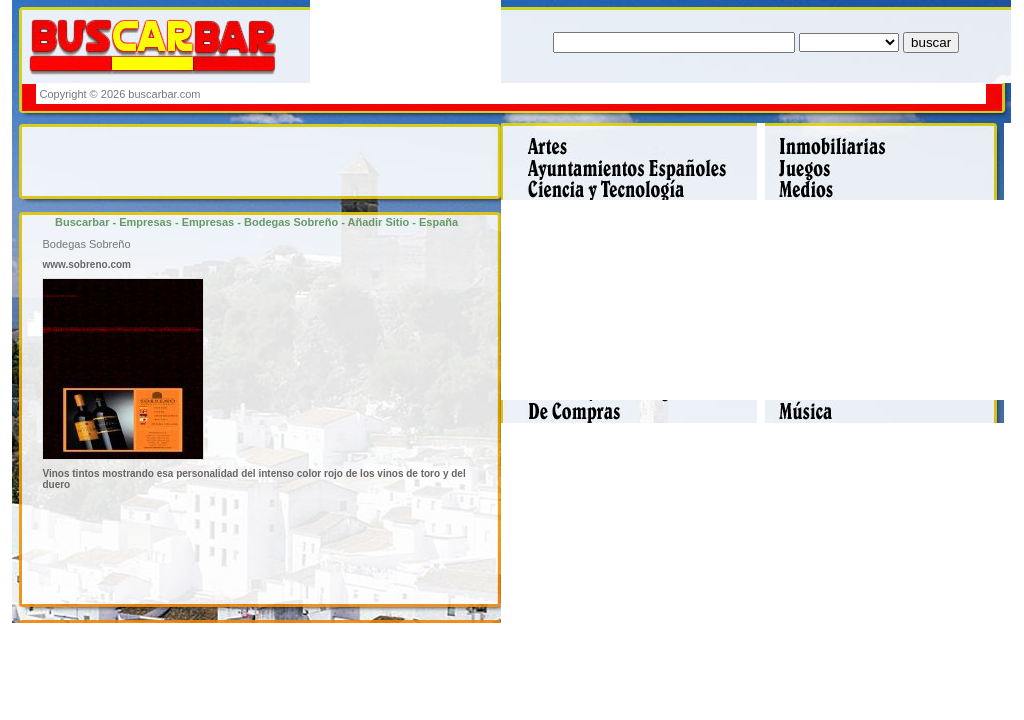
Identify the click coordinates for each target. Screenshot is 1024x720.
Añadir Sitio (379, 222)
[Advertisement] (619, 93)
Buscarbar (82, 222)
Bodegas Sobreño (291, 222)
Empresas (145, 222)
